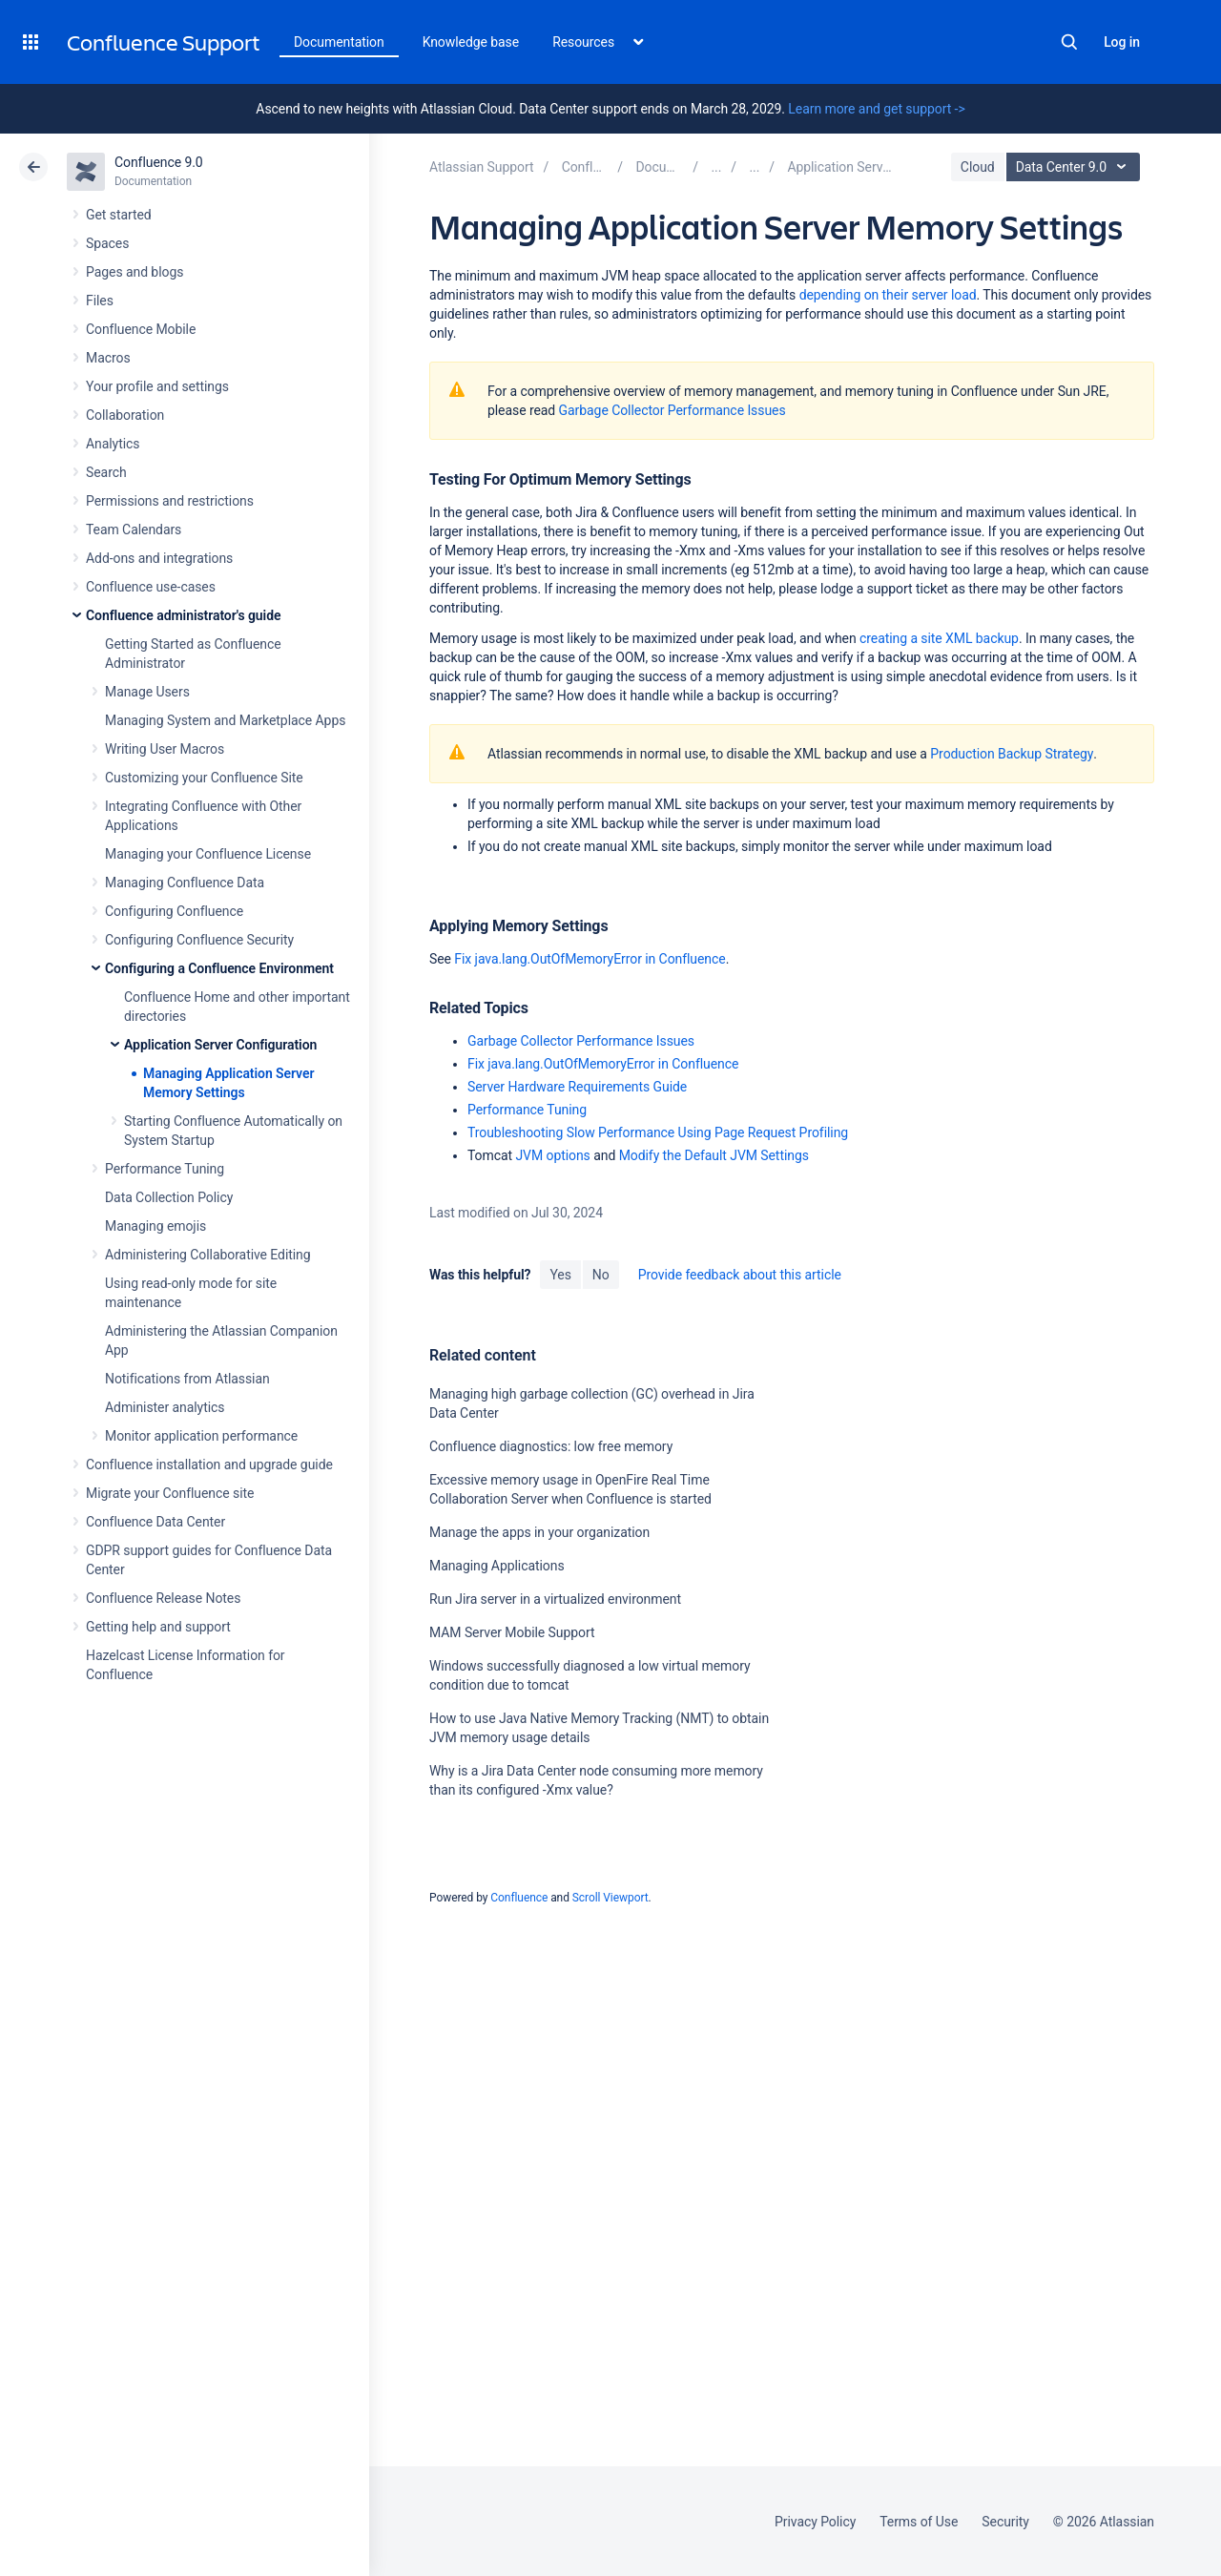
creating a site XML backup (939, 638)
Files (100, 300)
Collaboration (125, 415)
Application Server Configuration (220, 1044)
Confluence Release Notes (163, 1598)
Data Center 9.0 (1075, 167)
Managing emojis (155, 1226)
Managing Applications (497, 1565)
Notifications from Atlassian (187, 1378)
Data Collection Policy (169, 1197)
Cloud (978, 167)
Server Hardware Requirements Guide (577, 1086)
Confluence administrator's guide (183, 615)
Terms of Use (919, 2521)
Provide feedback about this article (739, 1274)
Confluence (519, 1897)
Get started (119, 214)
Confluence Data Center (155, 1521)
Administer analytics (164, 1407)
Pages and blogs (134, 272)
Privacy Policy (815, 2521)
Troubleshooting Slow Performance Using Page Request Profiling (657, 1132)
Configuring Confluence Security (199, 939)
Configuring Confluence (174, 911)
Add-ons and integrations (159, 558)
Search (1069, 42)
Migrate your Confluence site (170, 1493)
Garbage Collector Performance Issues (672, 410)
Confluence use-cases (151, 586)
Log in (1122, 42)
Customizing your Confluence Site (204, 777)
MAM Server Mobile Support (512, 1632)
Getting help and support (158, 1626)
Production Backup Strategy (1011, 753)
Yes (559, 1274)
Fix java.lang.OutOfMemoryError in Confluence (589, 958)
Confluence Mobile (141, 329)
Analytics (112, 443)
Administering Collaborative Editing (208, 1254)
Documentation (339, 42)
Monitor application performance (201, 1436)
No (601, 1274)
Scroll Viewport (610, 1897)
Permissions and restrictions (170, 501)
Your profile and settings (157, 386)
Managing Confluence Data (184, 882)
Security (1005, 2521)
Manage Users (147, 691)
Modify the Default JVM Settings (714, 1155)
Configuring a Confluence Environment (219, 968)
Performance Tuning (164, 1168)
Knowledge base (471, 42)
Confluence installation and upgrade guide (209, 1464)
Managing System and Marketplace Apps (225, 720)
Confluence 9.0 (158, 162)
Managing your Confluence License (208, 854)
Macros (108, 357)
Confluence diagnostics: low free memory (551, 1446)
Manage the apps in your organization (539, 1532)
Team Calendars (133, 529)
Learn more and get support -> (876, 108)
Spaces (107, 243)
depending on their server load (888, 294)
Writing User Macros (164, 749)
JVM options (552, 1155)
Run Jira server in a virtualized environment (555, 1599)
